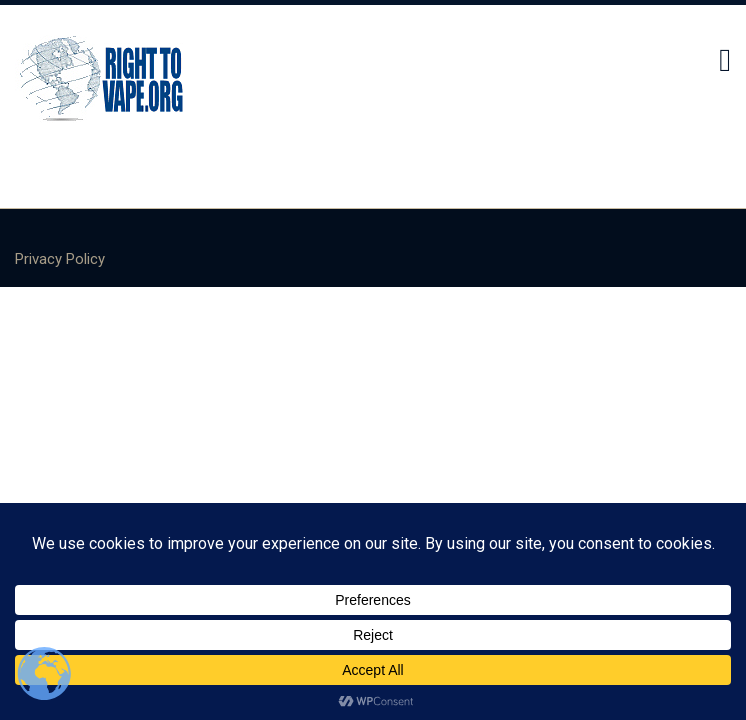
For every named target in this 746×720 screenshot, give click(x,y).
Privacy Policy (60, 259)
